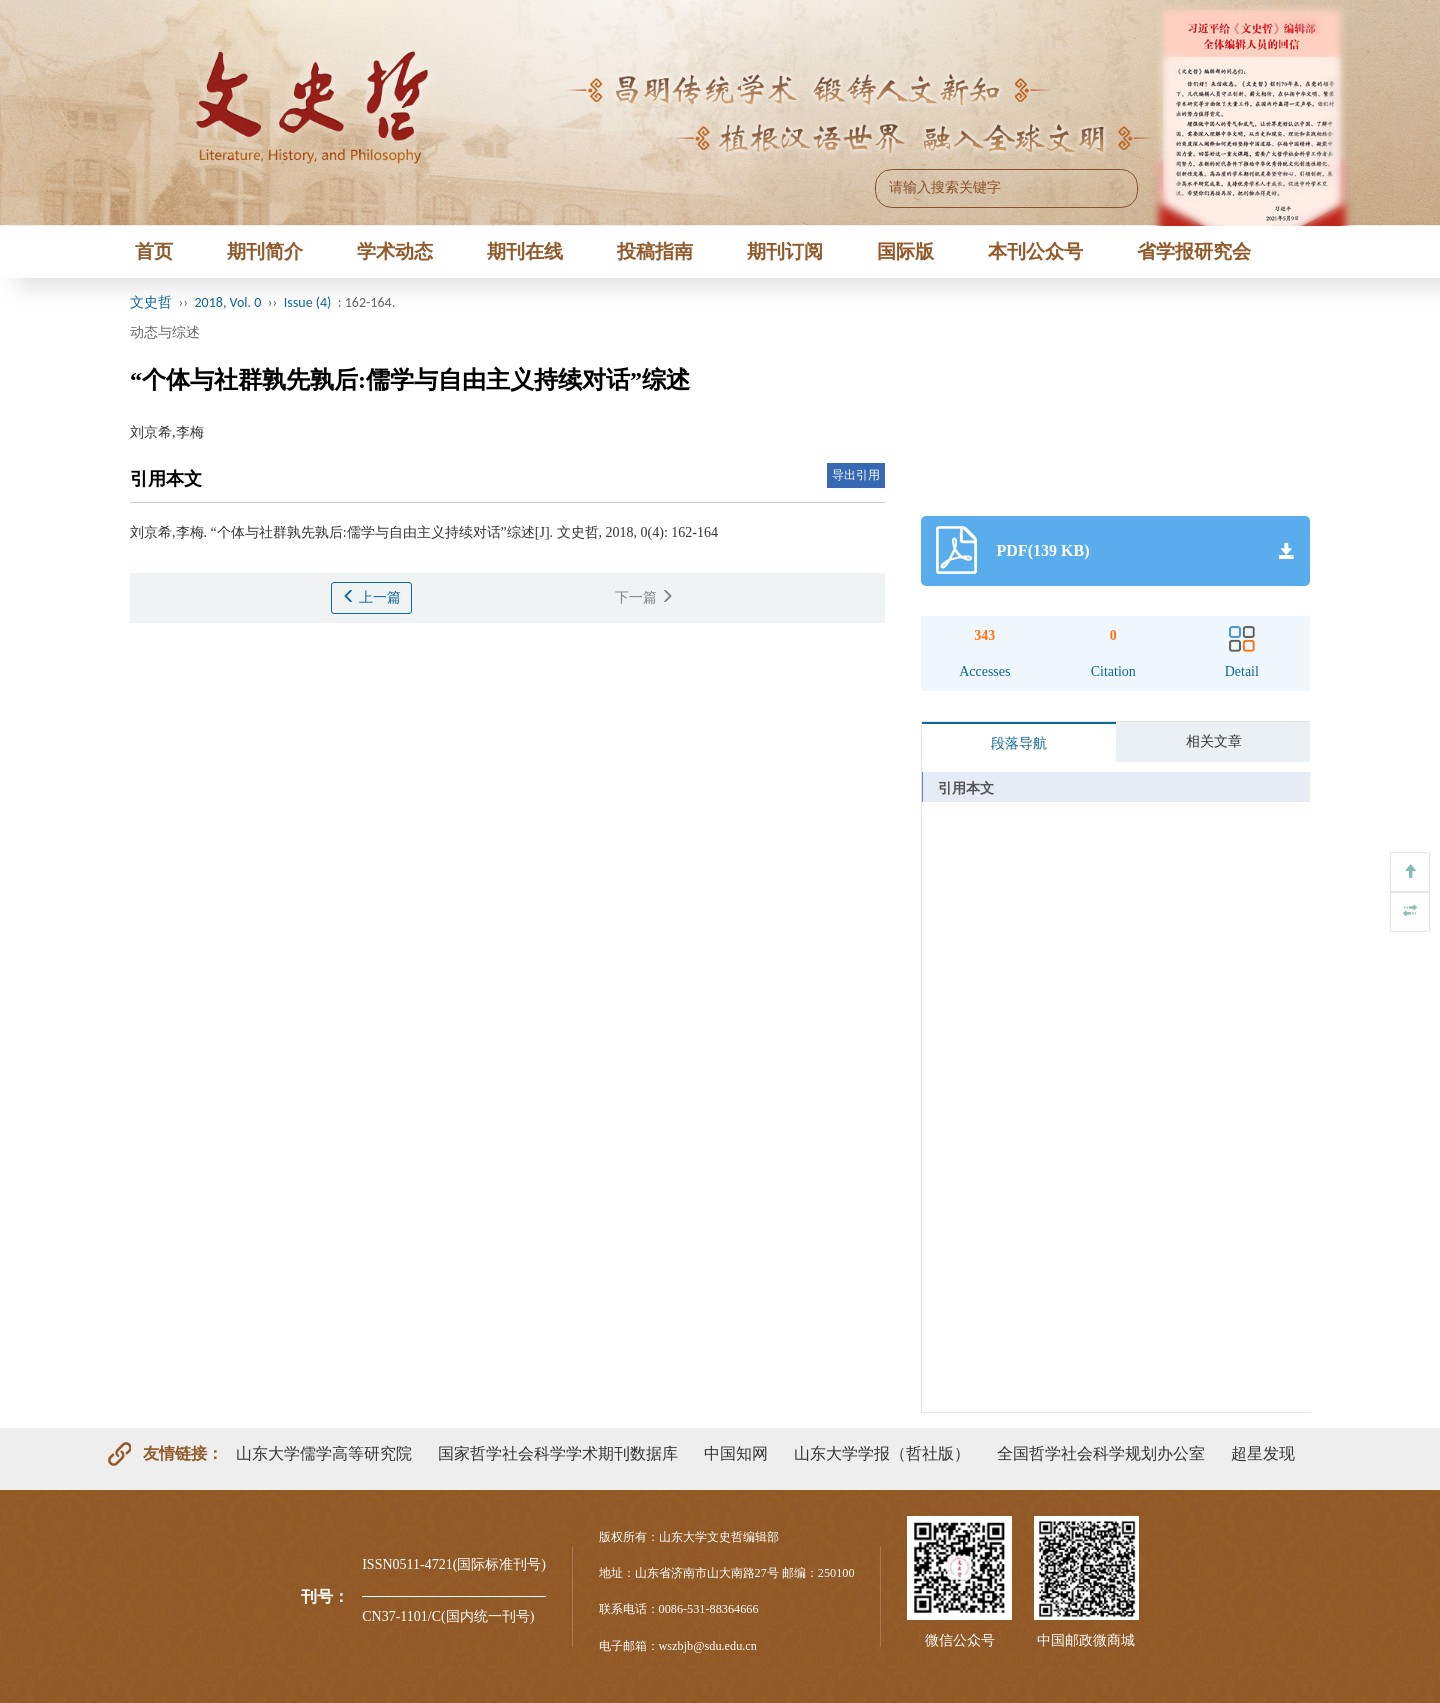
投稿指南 (655, 251)
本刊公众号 (1035, 251)
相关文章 (1214, 741)
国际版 (905, 251)
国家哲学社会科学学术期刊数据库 (558, 1453)
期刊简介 (265, 251)
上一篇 (372, 597)
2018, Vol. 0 (228, 302)
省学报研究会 (1194, 251)
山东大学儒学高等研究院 (324, 1453)
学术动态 (395, 251)
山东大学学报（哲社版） (882, 1453)
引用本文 (966, 788)
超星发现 (1263, 1453)
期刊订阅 (785, 251)
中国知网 (736, 1453)
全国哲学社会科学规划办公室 (1101, 1453)
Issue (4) (308, 302)
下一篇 (645, 597)
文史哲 (151, 302)
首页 (154, 251)
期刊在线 (525, 251)
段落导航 (1019, 743)
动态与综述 (165, 332)
